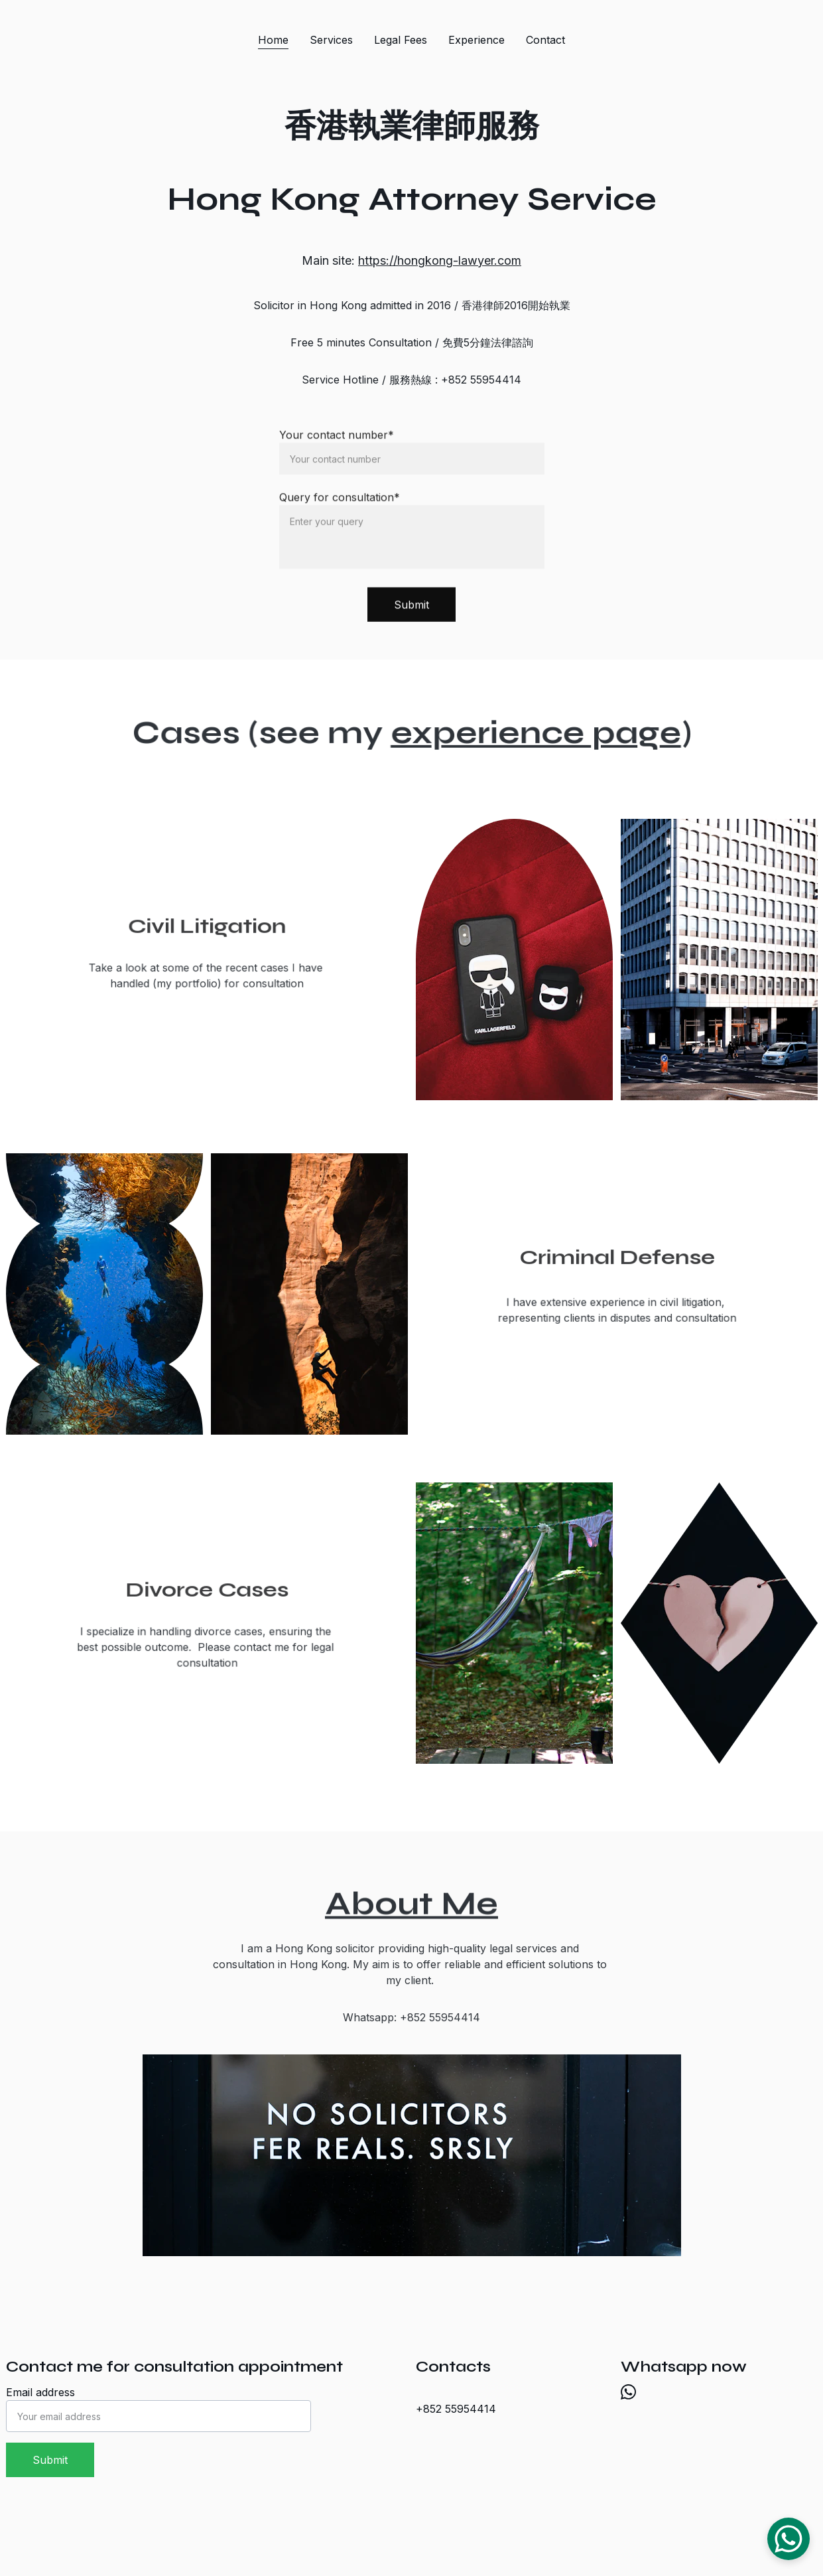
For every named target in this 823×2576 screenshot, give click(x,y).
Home (273, 39)
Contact (545, 39)
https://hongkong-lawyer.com (439, 260)
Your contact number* (336, 444)
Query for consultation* (339, 507)
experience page (529, 733)
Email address (40, 2392)
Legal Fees (400, 39)
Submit (411, 614)
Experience (476, 39)
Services (331, 39)
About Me (411, 1907)
